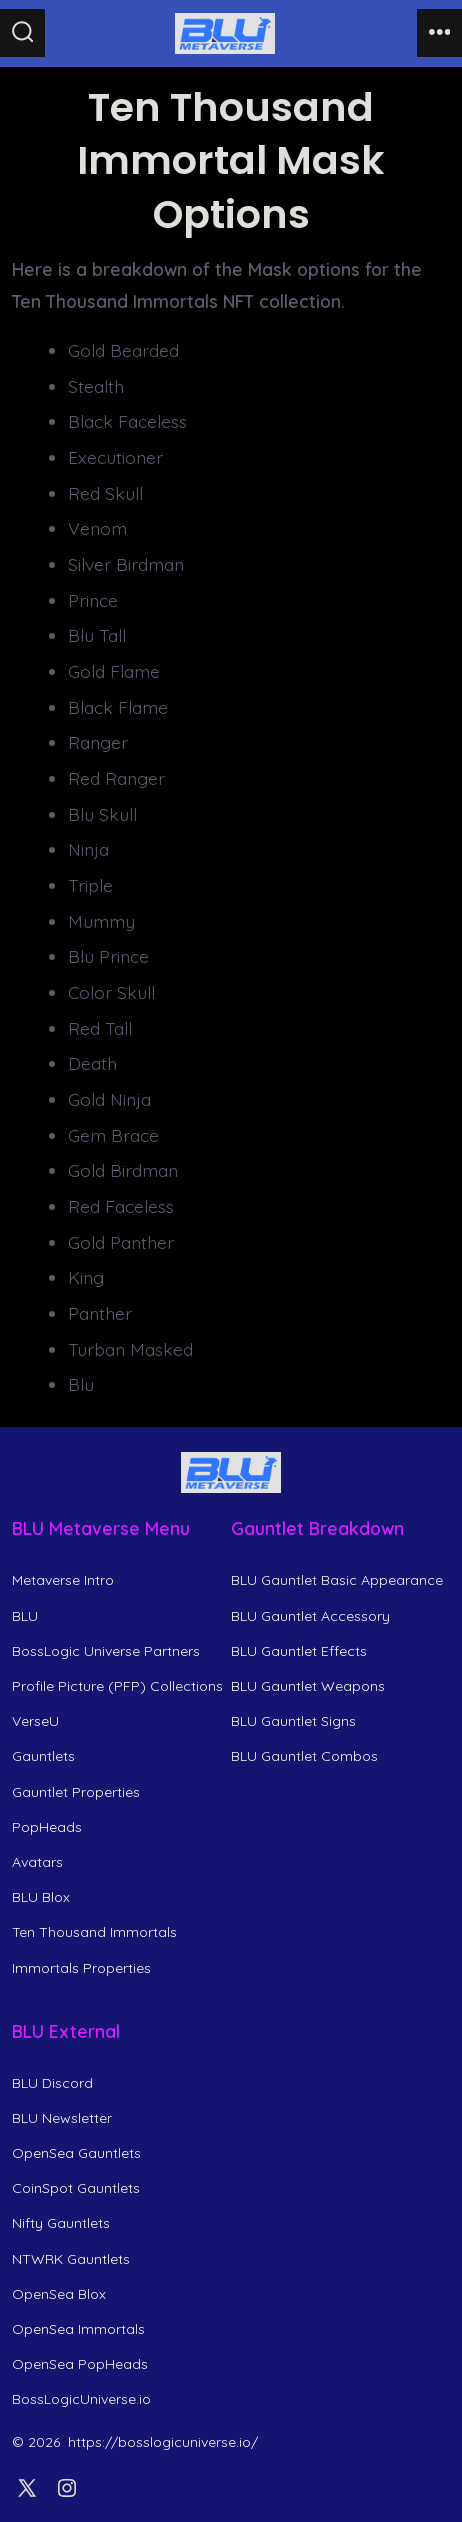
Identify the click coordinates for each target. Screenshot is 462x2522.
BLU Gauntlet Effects (299, 1651)
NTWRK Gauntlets (71, 2259)
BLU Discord (52, 2083)
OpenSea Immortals (78, 2329)
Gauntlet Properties (76, 1792)
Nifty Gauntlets (61, 2223)
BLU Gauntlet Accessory (310, 1616)
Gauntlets (43, 1756)
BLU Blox (41, 1897)
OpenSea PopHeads (80, 2364)
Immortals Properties (81, 1968)
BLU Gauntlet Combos (304, 1756)
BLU (25, 1616)
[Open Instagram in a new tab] (67, 2488)
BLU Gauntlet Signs (293, 1721)
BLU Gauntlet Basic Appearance (337, 1580)
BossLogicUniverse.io (81, 2399)
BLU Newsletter (62, 2118)
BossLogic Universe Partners (106, 1651)
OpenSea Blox (59, 2294)
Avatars (37, 1862)
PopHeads (47, 1827)
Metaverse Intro (63, 1580)
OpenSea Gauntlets (76, 2153)
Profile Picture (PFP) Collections (117, 1686)
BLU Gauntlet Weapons (308, 1686)
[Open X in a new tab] (27, 2488)
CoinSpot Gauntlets (76, 2188)
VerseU (35, 1721)
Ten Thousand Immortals (94, 1932)
